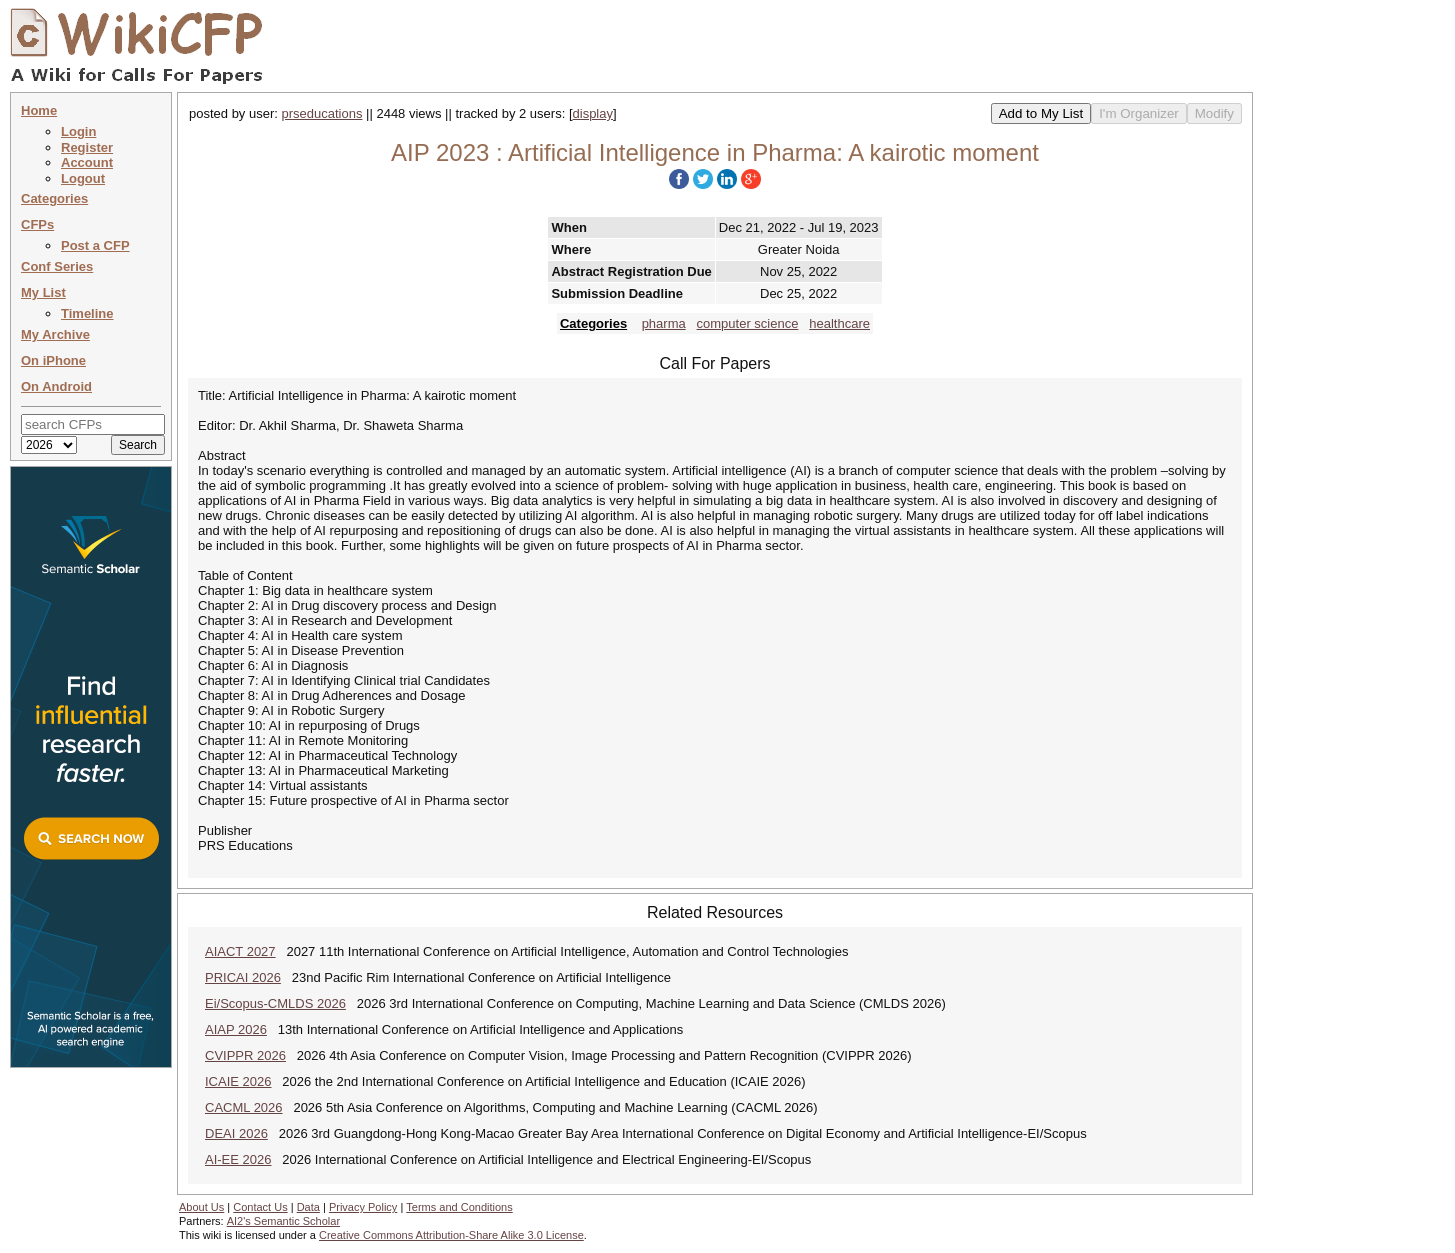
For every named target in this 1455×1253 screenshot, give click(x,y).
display (593, 113)
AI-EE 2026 (238, 1159)
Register (87, 147)
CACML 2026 (244, 1107)
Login (78, 131)
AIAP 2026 (236, 1029)
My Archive (55, 334)
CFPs (37, 224)
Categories (54, 198)
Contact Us (260, 1207)
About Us (201, 1207)
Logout (83, 178)
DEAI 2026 (236, 1133)
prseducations (322, 113)
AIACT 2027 (240, 951)
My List (43, 292)
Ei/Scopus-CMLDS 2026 (275, 1003)
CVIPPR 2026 (245, 1055)
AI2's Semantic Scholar (283, 1221)
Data (308, 1207)
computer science (748, 323)
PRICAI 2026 (243, 977)
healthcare (839, 323)
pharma (664, 323)
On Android (56, 386)
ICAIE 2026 (238, 1081)
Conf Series (57, 266)
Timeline (87, 313)
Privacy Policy (363, 1207)
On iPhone (53, 360)
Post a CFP (95, 245)
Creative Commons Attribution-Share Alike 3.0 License (451, 1235)
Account (87, 162)
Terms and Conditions (459, 1207)
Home (39, 110)
